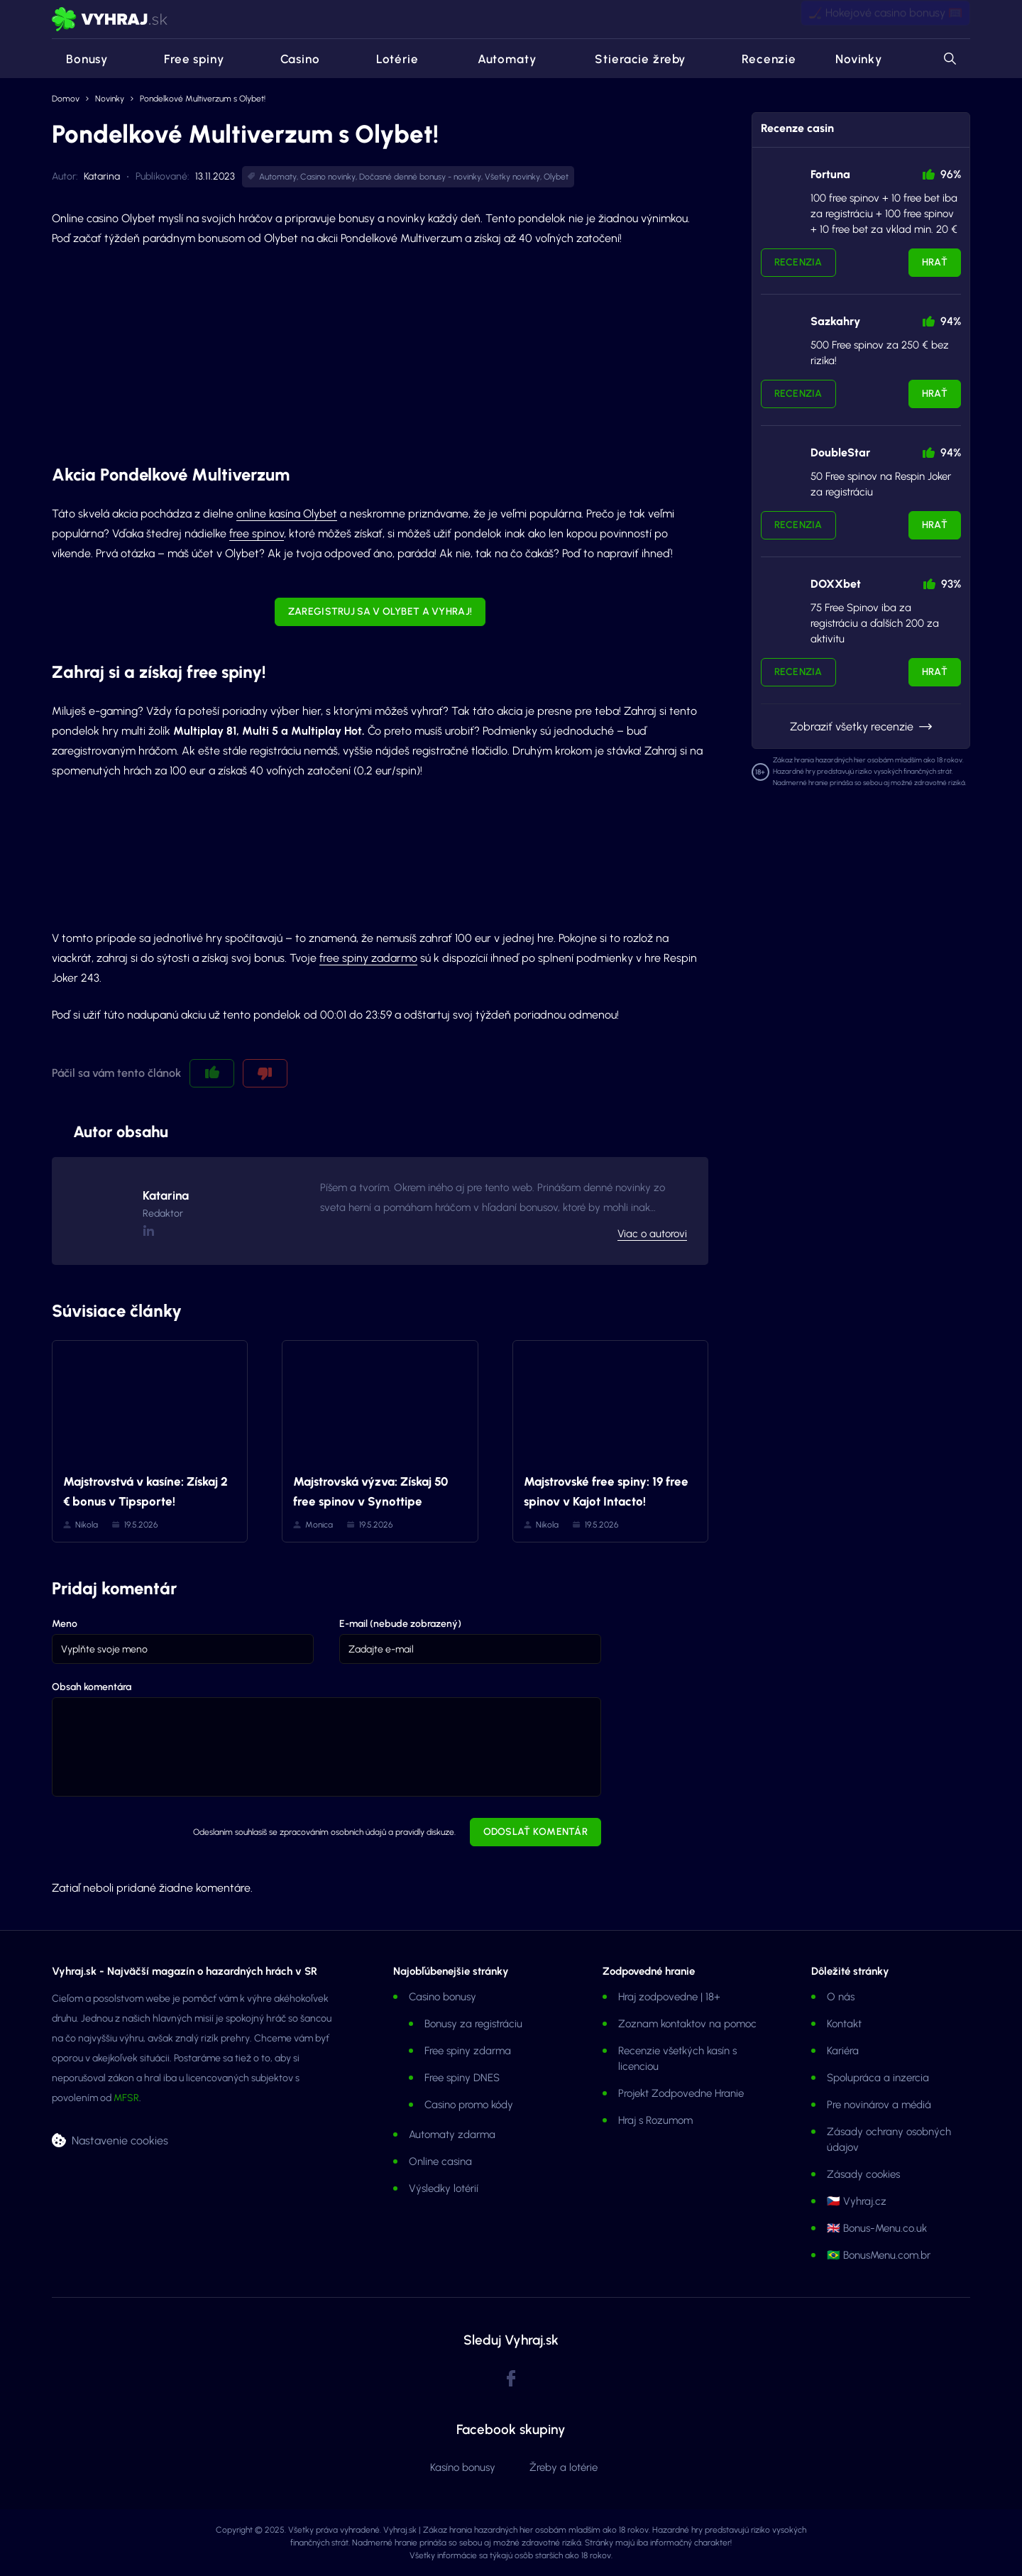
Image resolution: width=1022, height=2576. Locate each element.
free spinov (256, 533)
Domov (65, 99)
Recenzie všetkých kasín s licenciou (677, 2058)
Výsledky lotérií (443, 2188)
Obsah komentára (91, 1687)
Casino (291, 59)
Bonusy (80, 59)
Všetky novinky (512, 177)
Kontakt (844, 2023)
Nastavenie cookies (120, 2140)
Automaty (497, 59)
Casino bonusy (442, 1996)
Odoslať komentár (535, 1832)
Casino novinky (328, 177)
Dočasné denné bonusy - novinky (420, 177)
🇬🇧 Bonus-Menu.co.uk (877, 2228)
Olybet (556, 177)
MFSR (126, 2098)
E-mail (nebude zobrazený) (400, 1624)
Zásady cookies (863, 2174)
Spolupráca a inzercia (878, 2077)
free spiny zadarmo (368, 958)
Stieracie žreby (630, 59)
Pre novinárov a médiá (879, 2104)
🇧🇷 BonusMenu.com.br (878, 2255)
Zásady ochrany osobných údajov (889, 2139)
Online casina (440, 2161)
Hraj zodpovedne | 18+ (669, 1996)
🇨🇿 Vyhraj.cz (856, 2201)
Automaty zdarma (452, 2134)
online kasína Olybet (286, 513)
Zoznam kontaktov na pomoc (687, 2023)
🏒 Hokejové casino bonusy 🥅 (885, 19)
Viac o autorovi (652, 1233)
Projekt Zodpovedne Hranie (681, 2093)
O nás (841, 1996)
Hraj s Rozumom (655, 2120)
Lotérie (389, 59)
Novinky (858, 59)
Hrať (934, 262)
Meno (64, 1624)
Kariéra (843, 2050)
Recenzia (798, 262)
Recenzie (760, 59)
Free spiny (185, 59)
